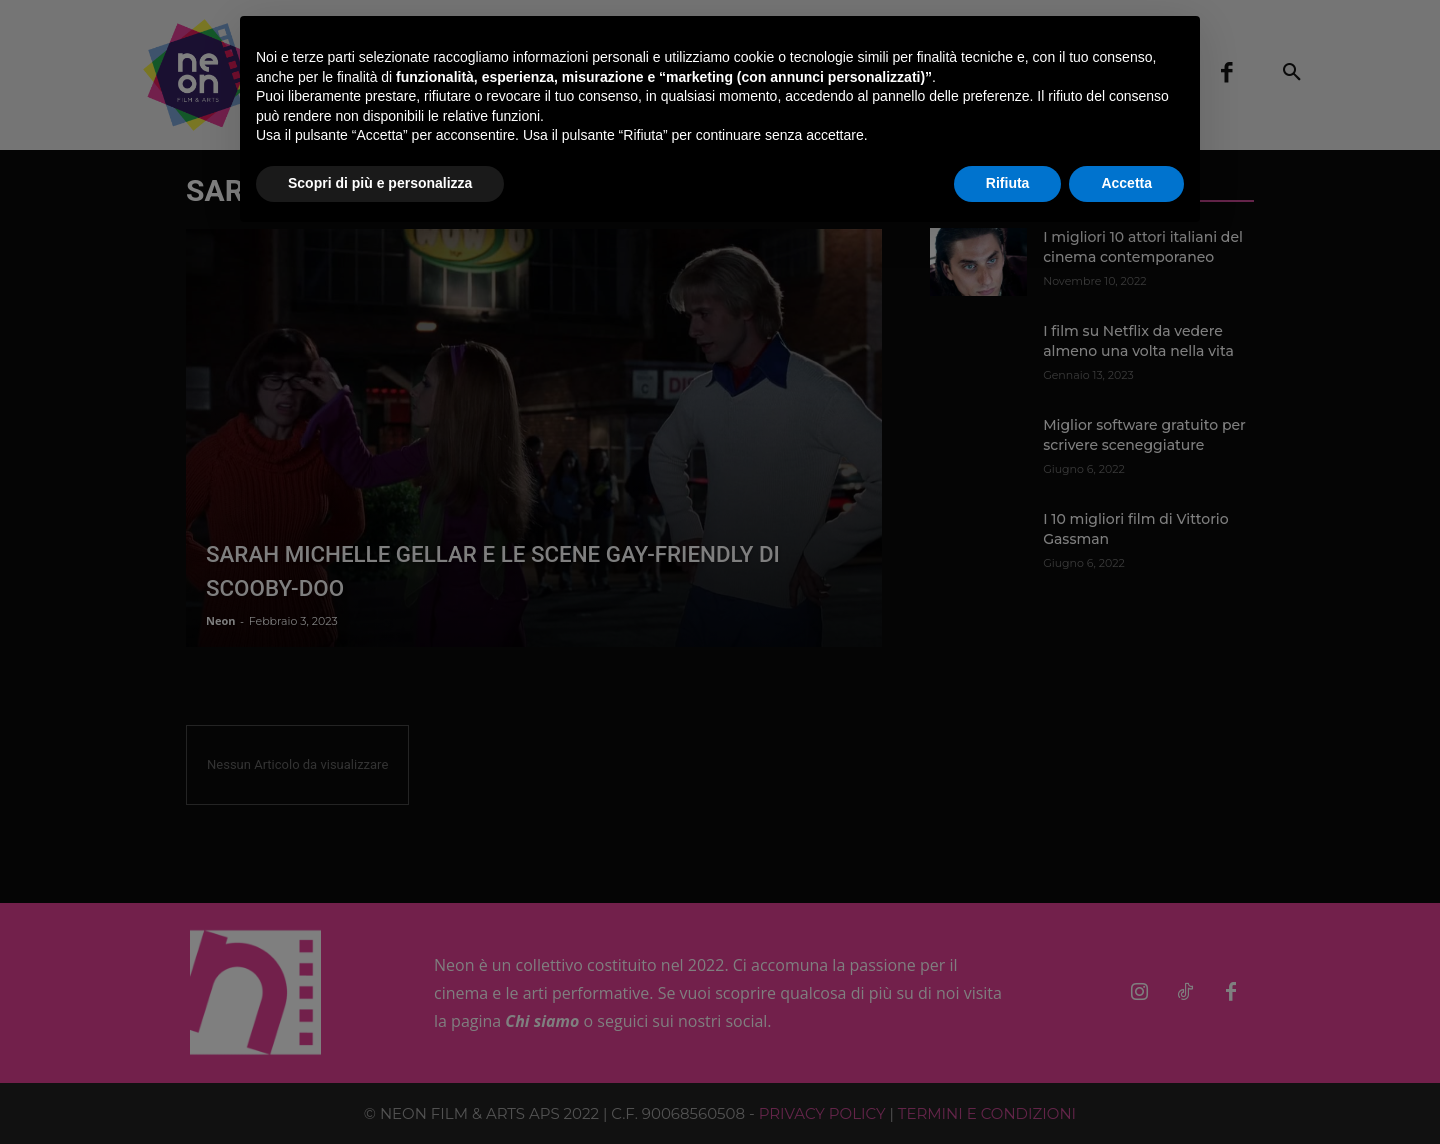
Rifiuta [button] (1008, 183)
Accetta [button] (1126, 183)
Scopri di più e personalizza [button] (380, 183)
